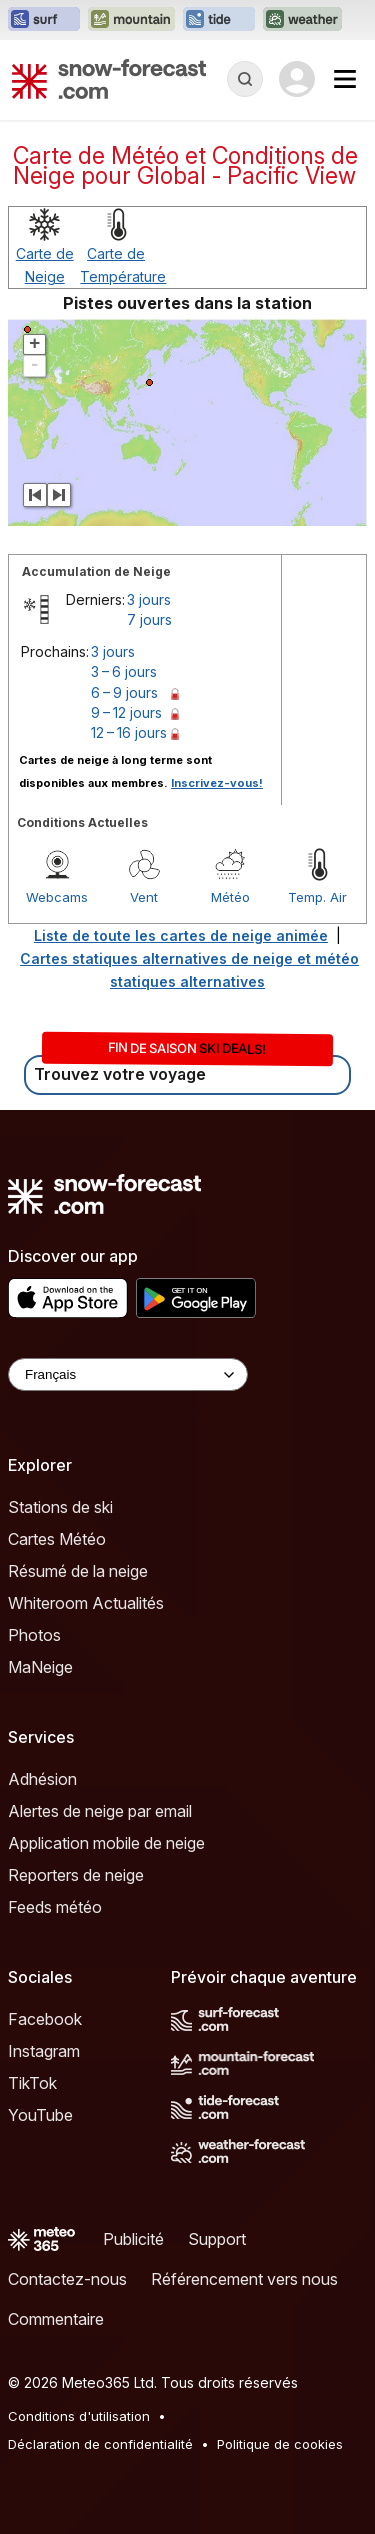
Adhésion (42, 1779)
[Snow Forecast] (109, 79)
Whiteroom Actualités (86, 1603)
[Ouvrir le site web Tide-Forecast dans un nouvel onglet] (219, 20)
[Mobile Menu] (345, 79)
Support (217, 2239)
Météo (230, 897)
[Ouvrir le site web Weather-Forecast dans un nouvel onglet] (302, 20)
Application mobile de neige (106, 1843)
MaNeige (40, 1667)
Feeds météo (55, 1907)
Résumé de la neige (78, 1571)
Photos (34, 1635)
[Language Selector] (128, 1374)
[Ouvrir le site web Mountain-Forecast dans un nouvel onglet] (131, 20)
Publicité (133, 2239)
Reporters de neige (76, 1875)
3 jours (149, 599)
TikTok (32, 2083)
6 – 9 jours (124, 692)
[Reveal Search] (245, 79)
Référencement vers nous (244, 2279)
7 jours (149, 619)
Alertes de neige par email (100, 1811)
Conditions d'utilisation (79, 2416)
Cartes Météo (57, 1539)
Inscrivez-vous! (217, 783)
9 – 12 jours (126, 712)
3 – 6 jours (124, 671)
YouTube (40, 2115)
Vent (144, 897)
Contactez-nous (67, 2279)
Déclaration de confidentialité (100, 2444)
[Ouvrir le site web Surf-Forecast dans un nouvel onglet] (44, 20)
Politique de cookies (280, 2444)
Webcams (57, 897)
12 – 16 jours (129, 732)
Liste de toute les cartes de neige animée (181, 935)
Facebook (45, 2019)
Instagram (44, 2051)
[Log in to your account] (297, 79)
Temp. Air (317, 897)
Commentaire (56, 2319)
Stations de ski (60, 1507)
